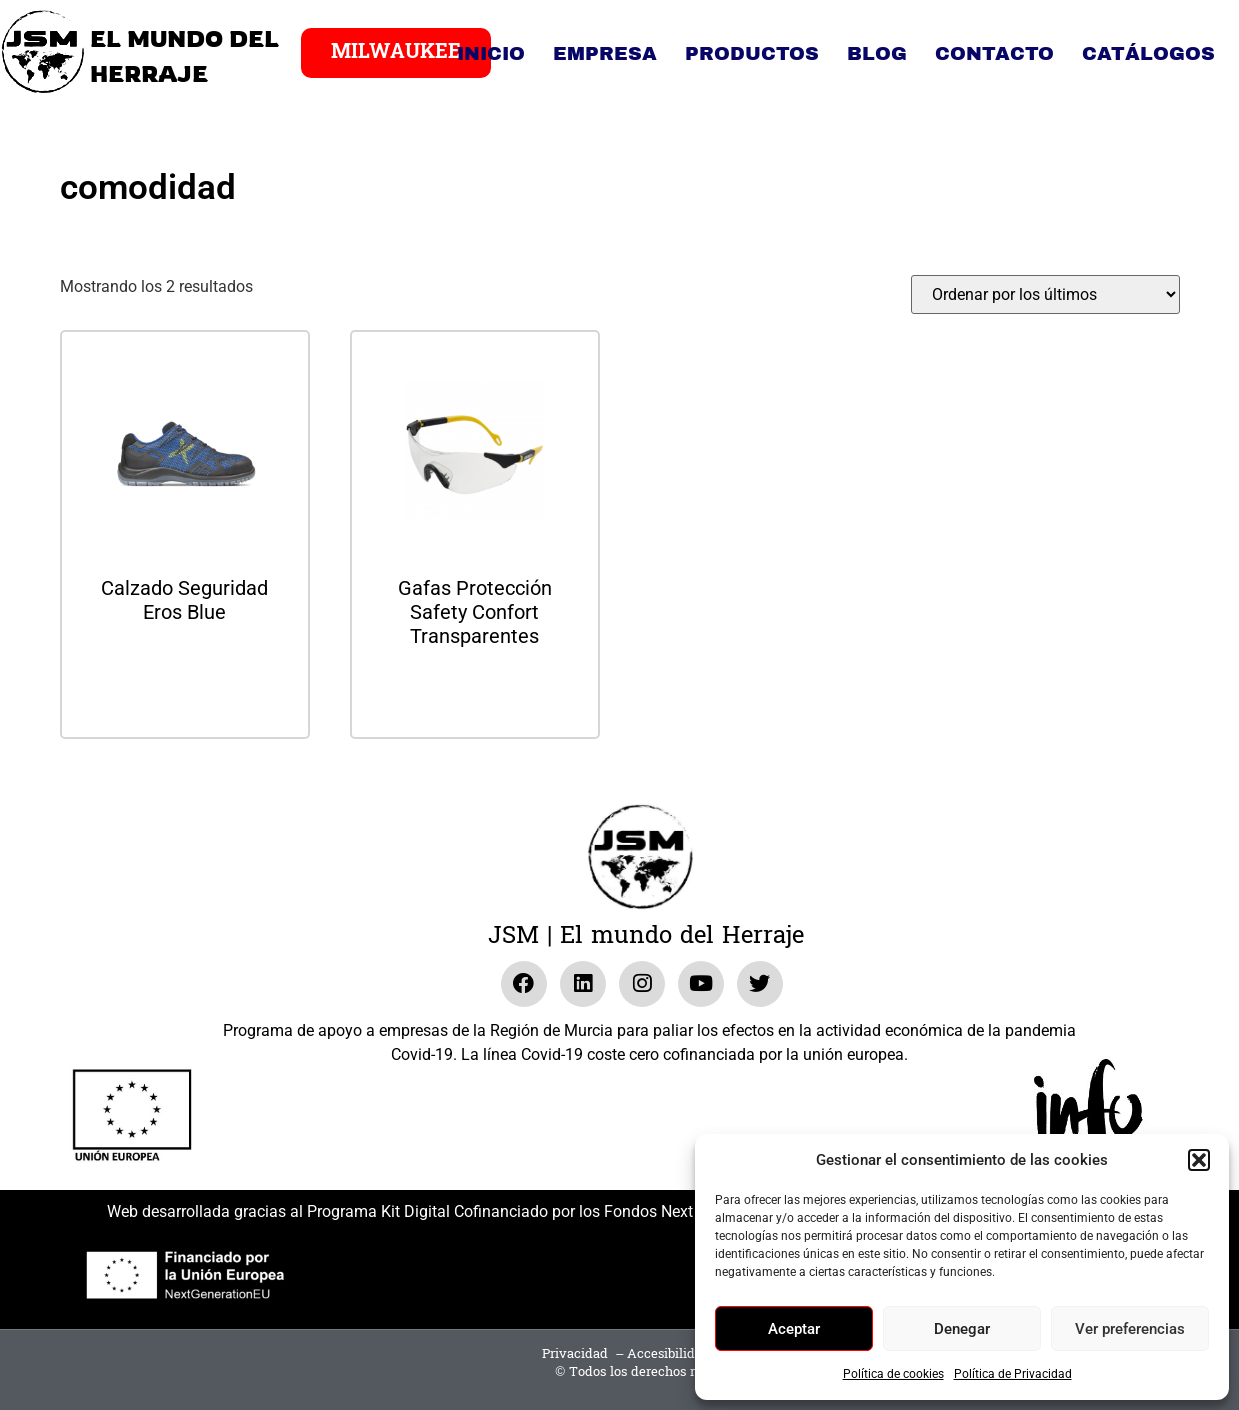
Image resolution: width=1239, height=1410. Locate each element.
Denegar (962, 1329)
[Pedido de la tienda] (1045, 294)
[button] (1199, 1160)
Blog (877, 53)
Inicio (491, 53)
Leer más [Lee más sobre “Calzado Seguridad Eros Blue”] (185, 665)
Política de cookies (893, 1374)
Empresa (605, 53)
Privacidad (575, 1354)
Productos (752, 53)
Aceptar (794, 1329)
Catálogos (1148, 53)
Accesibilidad (668, 1354)
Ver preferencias (1130, 1329)
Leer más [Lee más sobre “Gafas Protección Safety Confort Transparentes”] (475, 689)
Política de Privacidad (1013, 1374)
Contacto (994, 53)
